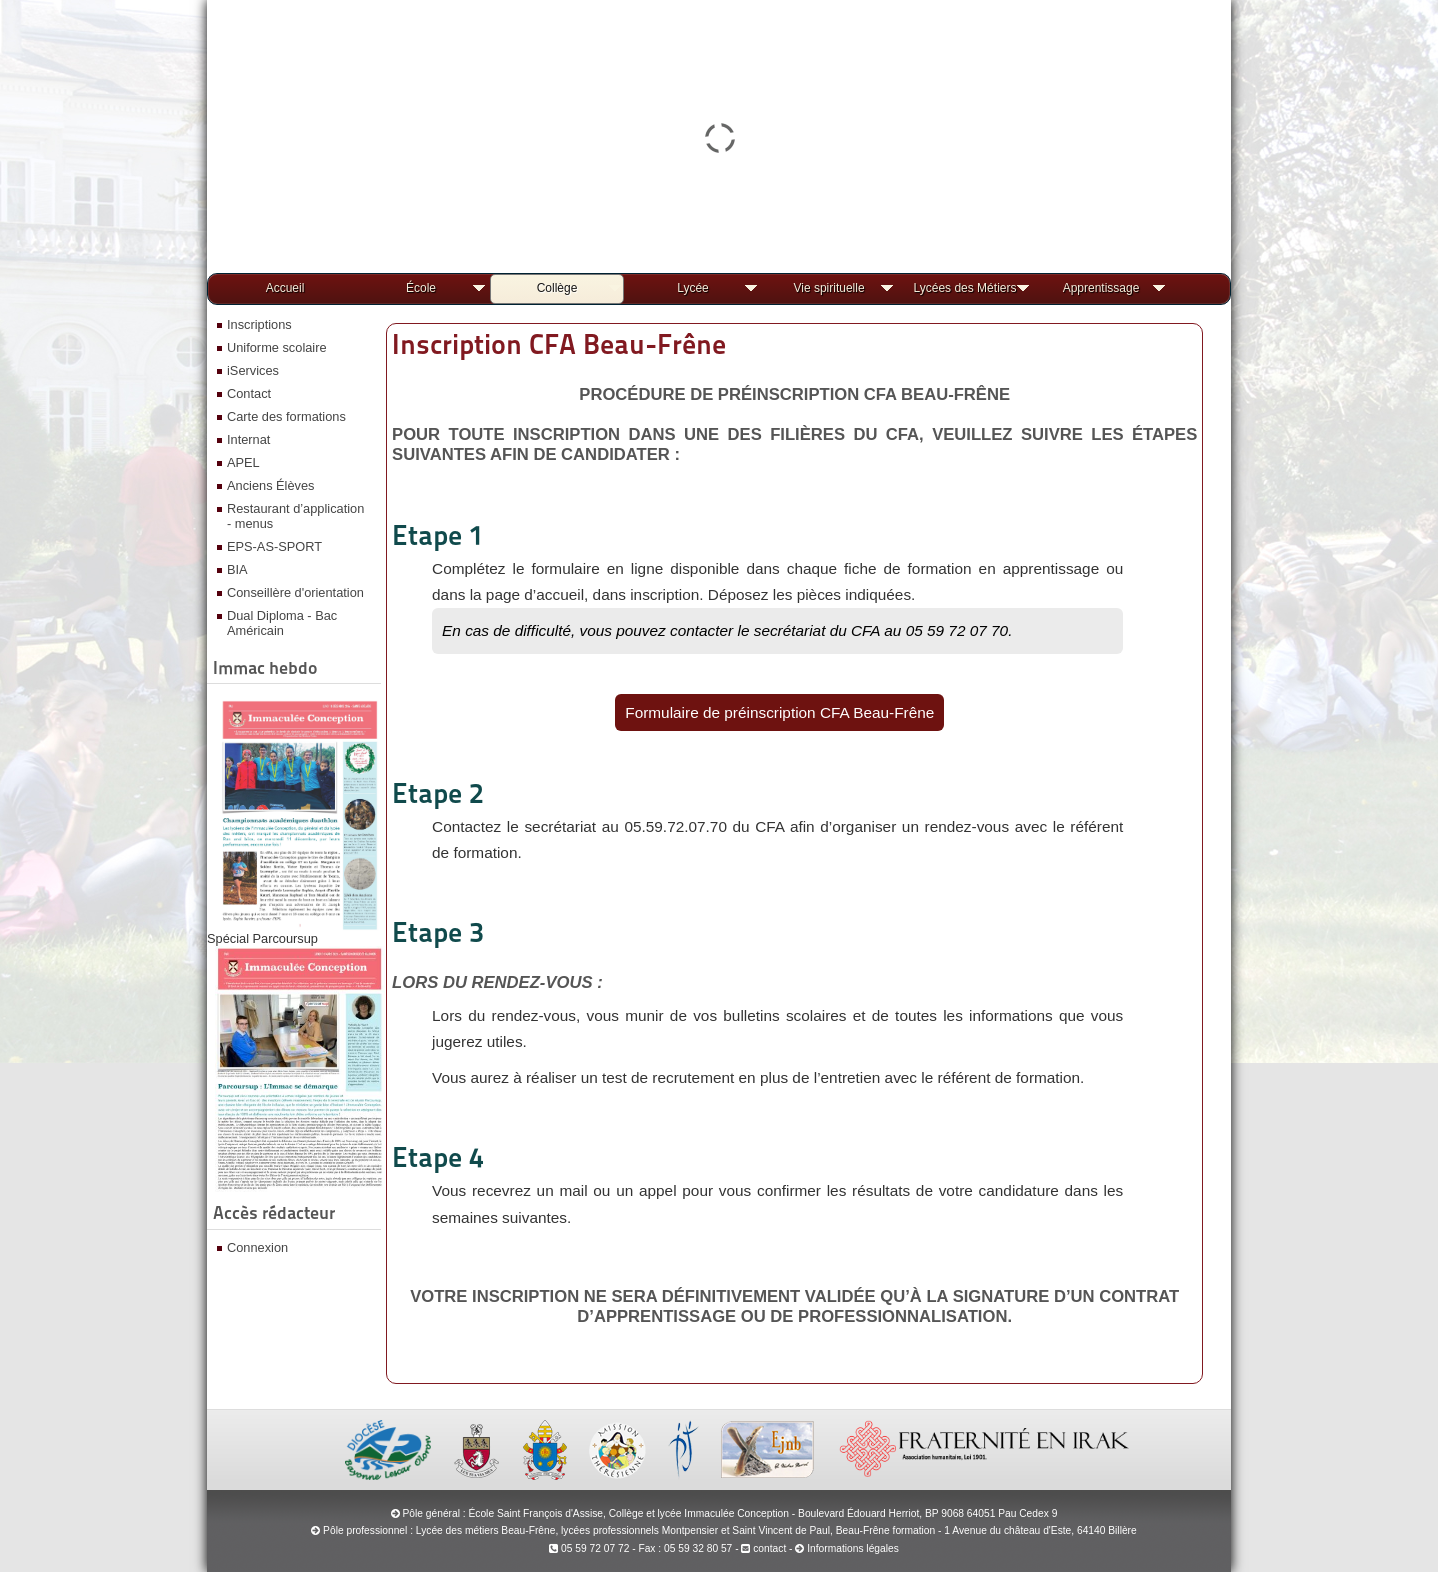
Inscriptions (259, 324)
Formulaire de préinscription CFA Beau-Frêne (779, 712)
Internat (248, 439)
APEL (243, 462)
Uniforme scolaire (277, 347)
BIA (237, 569)
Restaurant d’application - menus (295, 516)
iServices (253, 370)
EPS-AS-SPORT (274, 546)
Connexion (257, 1247)
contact (763, 1548)
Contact (249, 393)
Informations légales (853, 1548)
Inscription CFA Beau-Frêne (559, 344)
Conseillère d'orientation (295, 592)
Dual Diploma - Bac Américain (282, 623)
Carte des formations (286, 416)
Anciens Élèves (271, 485)
